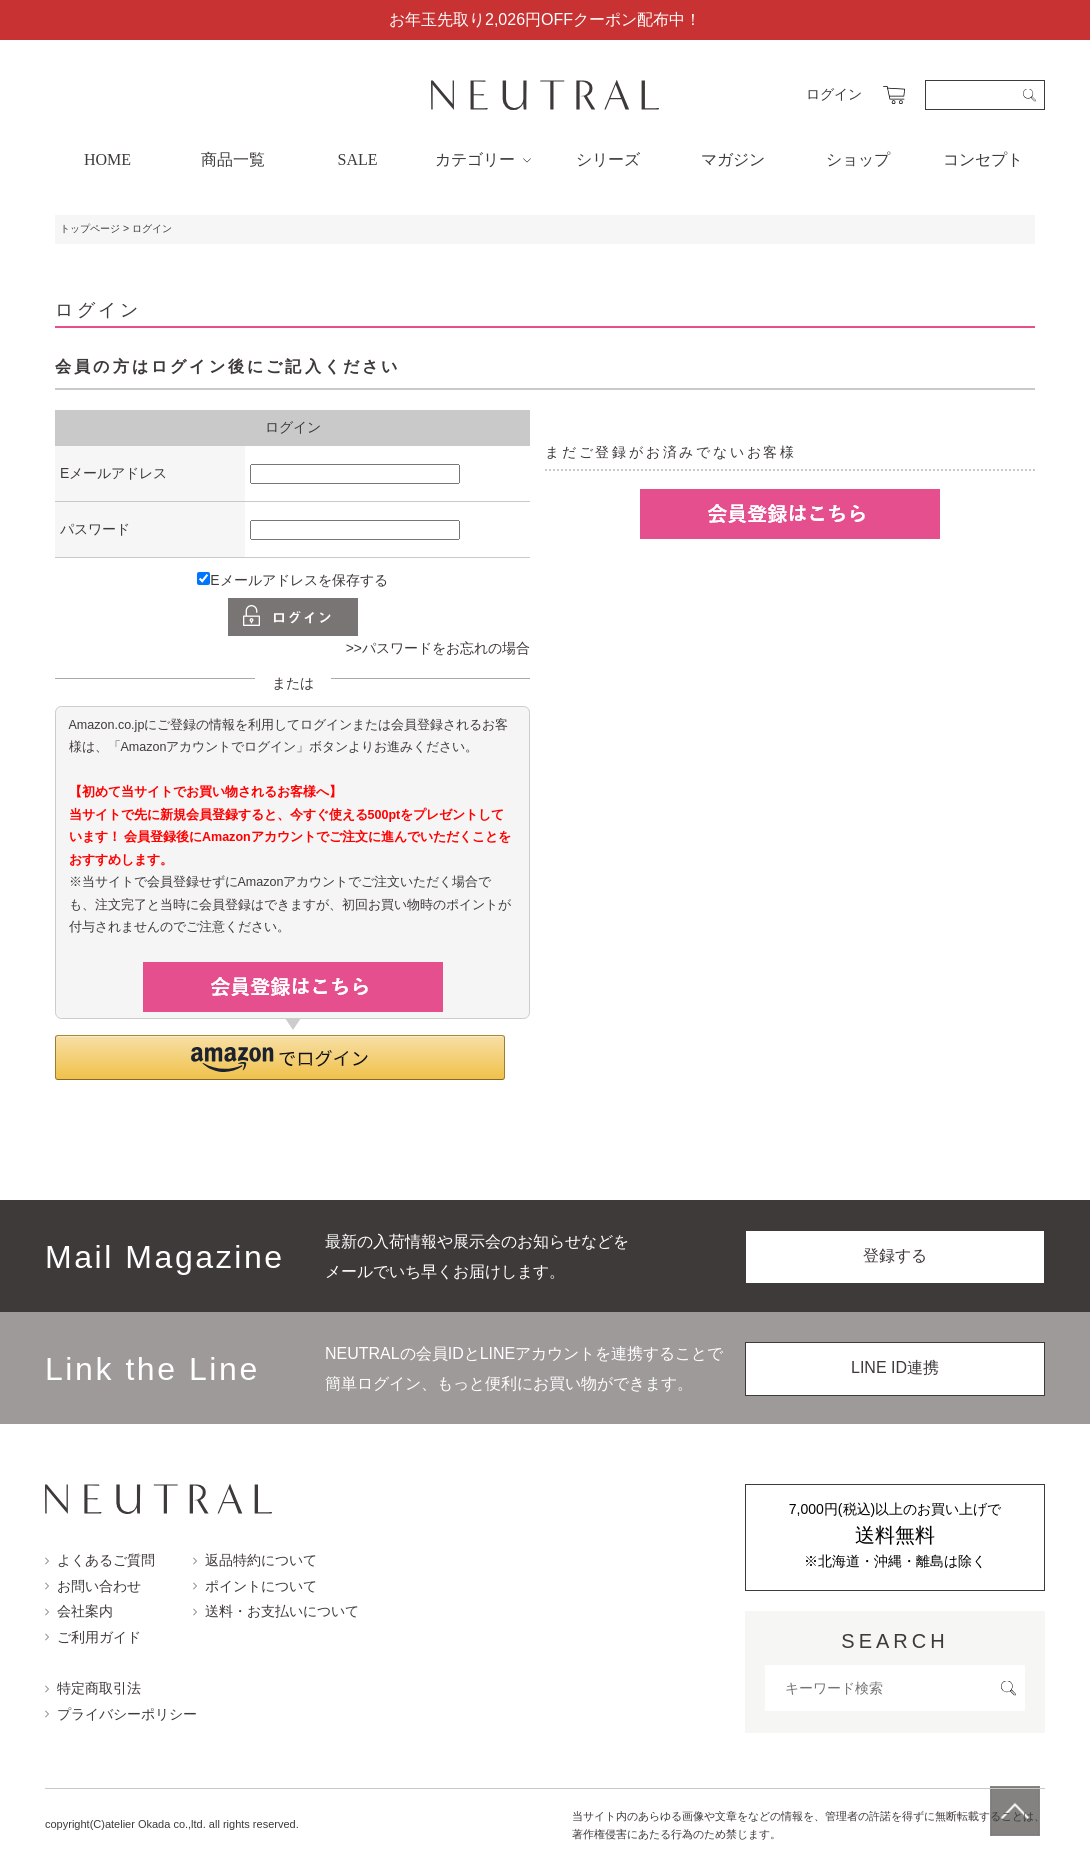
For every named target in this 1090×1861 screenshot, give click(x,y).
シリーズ (608, 159)
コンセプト (983, 159)
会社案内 (79, 1611)
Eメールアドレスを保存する (292, 580)
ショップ (858, 159)
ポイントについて (255, 1586)
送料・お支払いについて (276, 1611)
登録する (895, 1255)
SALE (358, 159)
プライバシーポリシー (121, 1714)
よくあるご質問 (100, 1560)
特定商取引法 (93, 1688)
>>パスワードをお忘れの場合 (438, 648)
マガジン (733, 159)
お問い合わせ (93, 1586)
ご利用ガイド (93, 1637)
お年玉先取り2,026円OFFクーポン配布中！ (545, 19)
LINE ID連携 (895, 1367)
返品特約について (255, 1560)
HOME (107, 159)
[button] (280, 1057)
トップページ (90, 228)
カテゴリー (483, 159)
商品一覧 (233, 159)
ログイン (834, 94)
